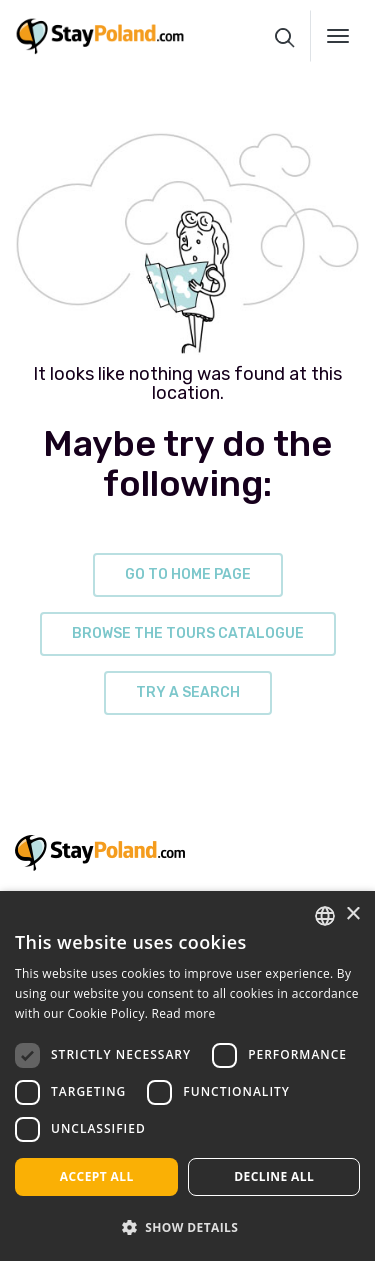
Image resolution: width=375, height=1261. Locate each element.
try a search (188, 692)
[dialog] (187, 1076)
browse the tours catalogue (188, 633)
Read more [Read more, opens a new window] (184, 1013)
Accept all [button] (97, 1176)
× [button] (352, 914)
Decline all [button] (274, 1176)
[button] (187, 1227)
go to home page (188, 574)
